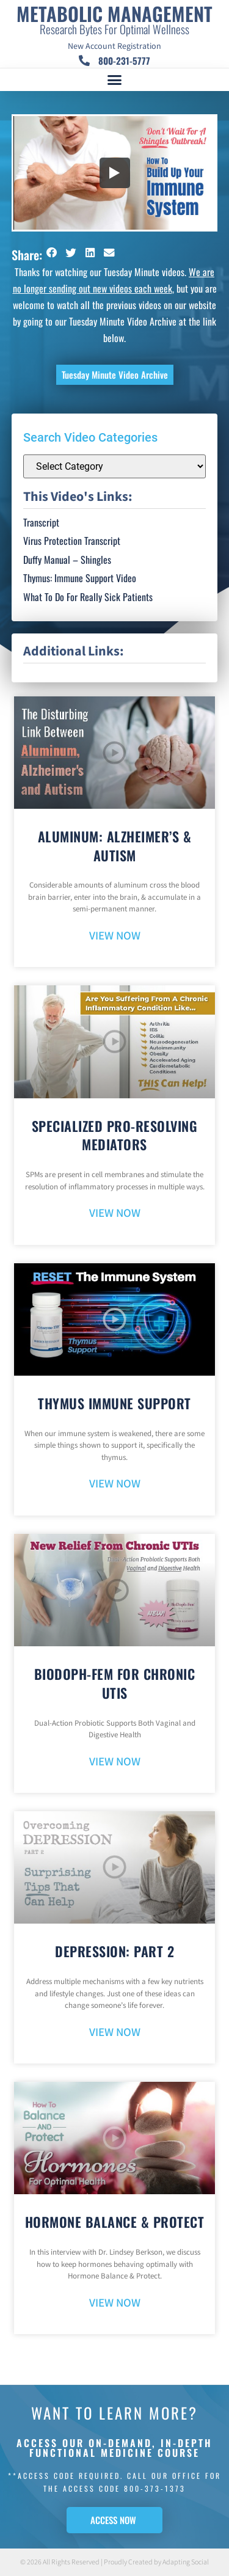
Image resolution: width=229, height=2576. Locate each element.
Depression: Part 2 (114, 1951)
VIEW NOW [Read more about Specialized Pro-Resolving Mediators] (114, 1213)
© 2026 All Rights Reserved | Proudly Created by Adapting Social (114, 2562)
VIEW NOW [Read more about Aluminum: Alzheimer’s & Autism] (114, 936)
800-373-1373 (155, 2488)
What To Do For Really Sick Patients (88, 596)
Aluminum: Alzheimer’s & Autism (115, 845)
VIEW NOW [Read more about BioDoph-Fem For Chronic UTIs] (114, 1762)
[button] (114, 80)
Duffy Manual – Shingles (67, 559)
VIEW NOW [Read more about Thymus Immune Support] (114, 1484)
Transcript (41, 522)
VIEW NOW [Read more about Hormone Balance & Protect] (114, 2303)
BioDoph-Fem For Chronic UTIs (114, 1683)
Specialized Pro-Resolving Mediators (115, 1135)
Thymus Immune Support (114, 1403)
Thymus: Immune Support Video (79, 578)
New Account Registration (114, 46)
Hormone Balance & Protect (115, 2221)
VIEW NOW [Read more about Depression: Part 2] (114, 2032)
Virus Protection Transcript (71, 540)
